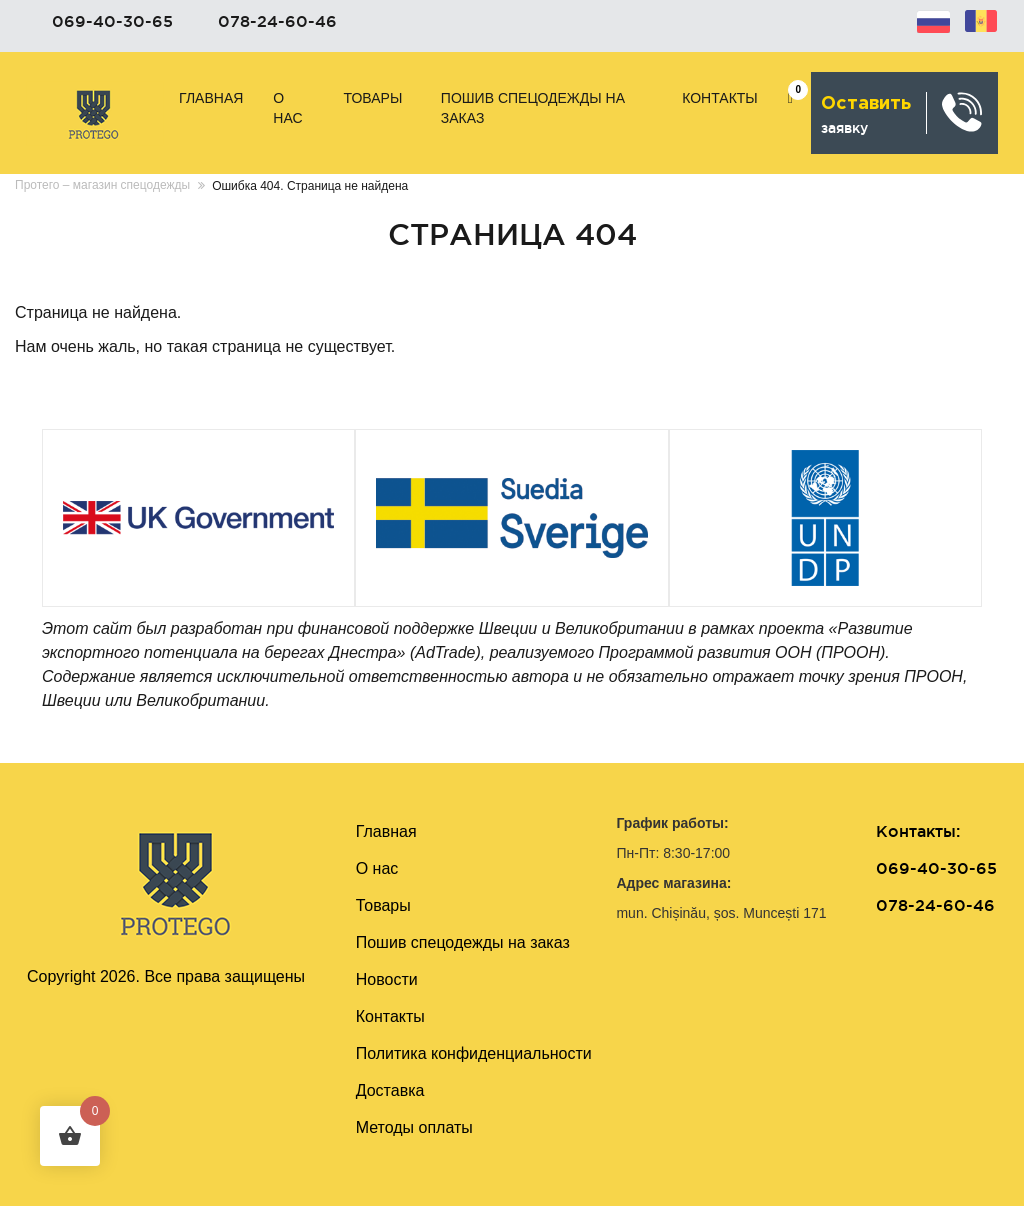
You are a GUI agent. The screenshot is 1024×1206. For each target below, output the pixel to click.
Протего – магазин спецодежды (102, 185)
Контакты (720, 98)
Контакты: (918, 831)
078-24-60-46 (277, 21)
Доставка (390, 1090)
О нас (287, 108)
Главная (211, 98)
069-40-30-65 (112, 21)
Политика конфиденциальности (474, 1053)
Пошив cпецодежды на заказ (533, 108)
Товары (373, 98)
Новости (387, 979)
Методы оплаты (414, 1127)
